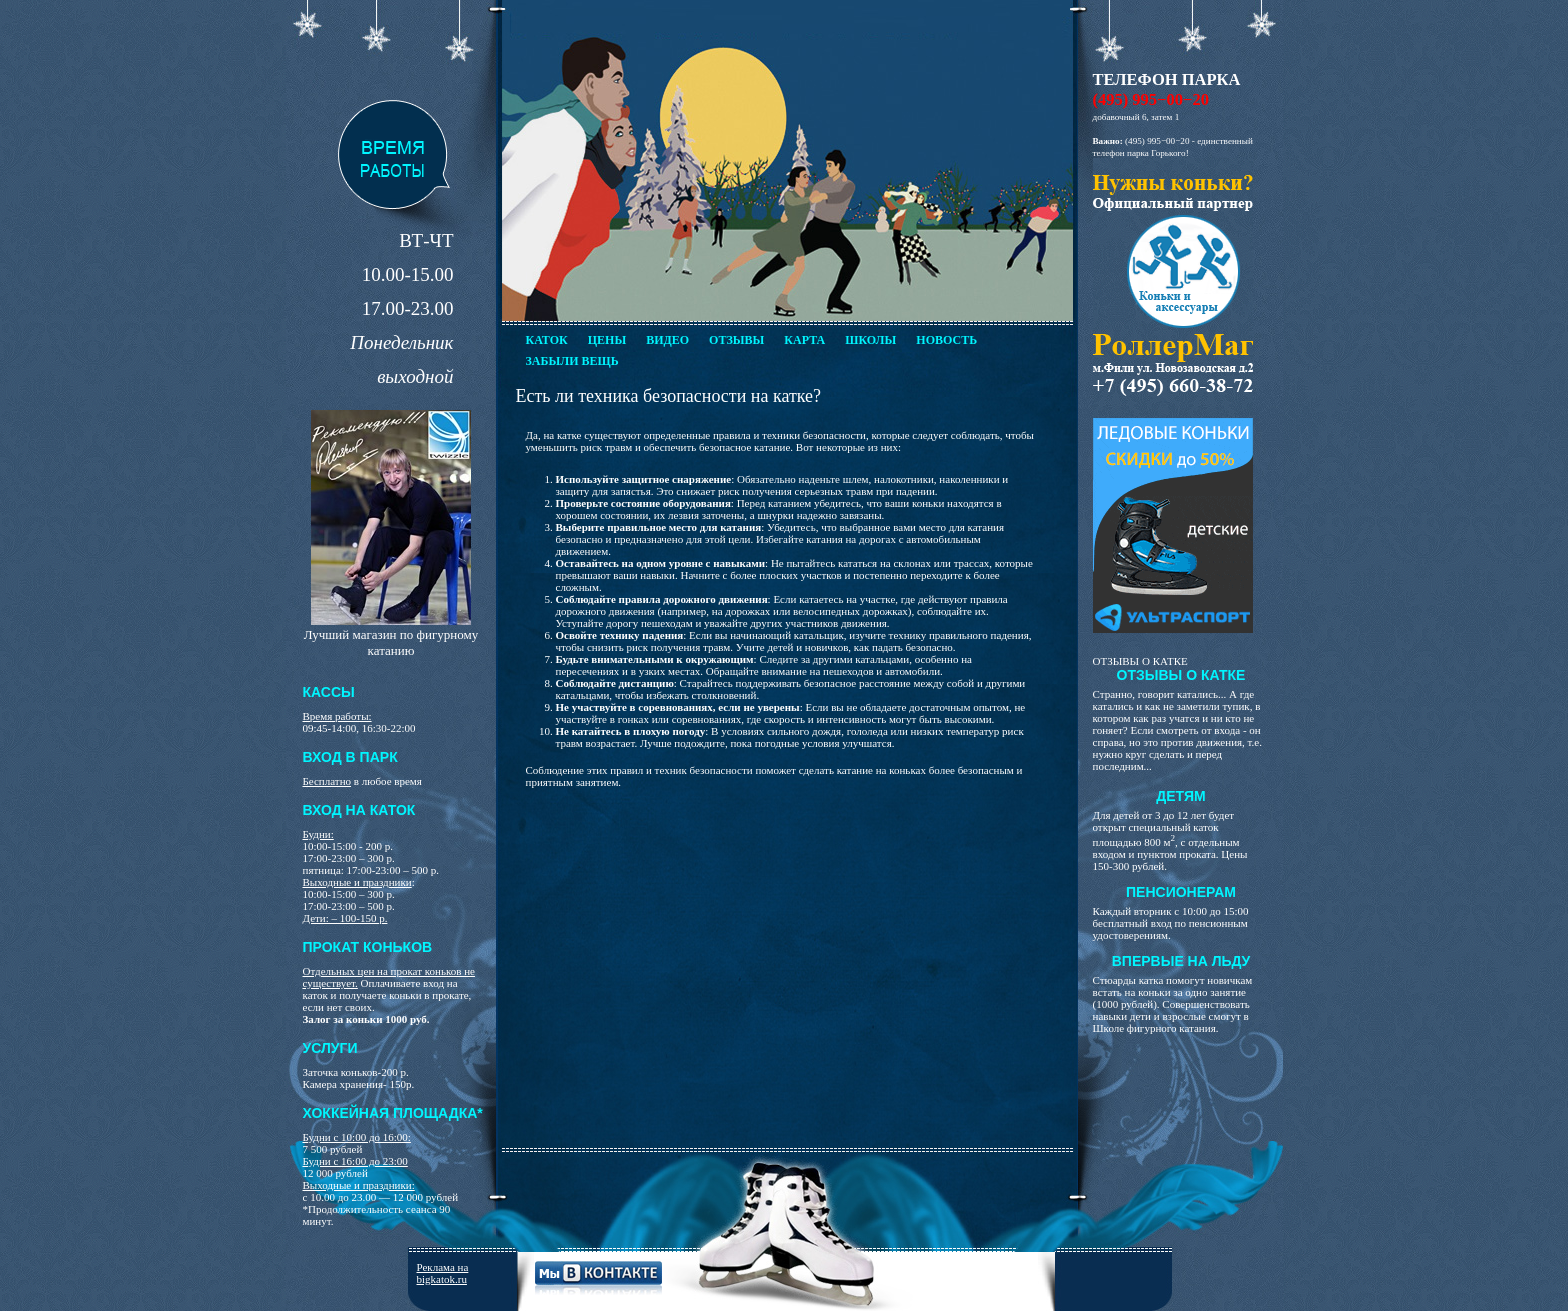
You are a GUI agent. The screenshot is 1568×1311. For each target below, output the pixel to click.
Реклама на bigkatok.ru (443, 1273)
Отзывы (736, 340)
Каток (547, 340)
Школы (870, 340)
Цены (607, 340)
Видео (667, 340)
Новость (946, 340)
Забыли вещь (572, 361)
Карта (804, 340)
